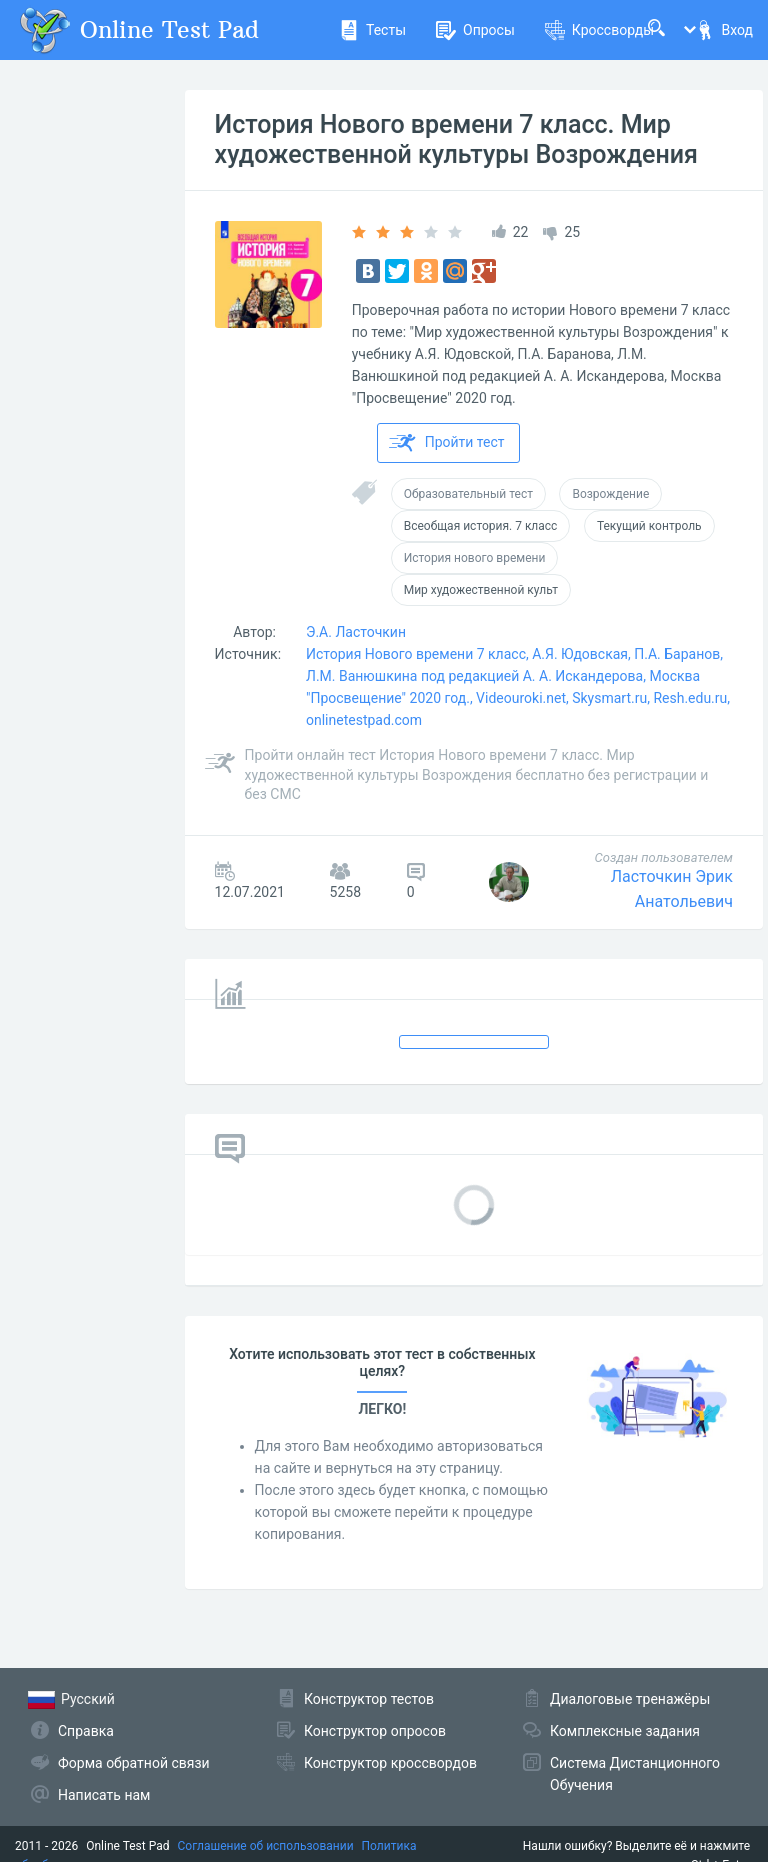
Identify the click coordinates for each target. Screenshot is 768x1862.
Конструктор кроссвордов (390, 1763)
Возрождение (610, 494)
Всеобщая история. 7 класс (481, 526)
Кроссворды (599, 30)
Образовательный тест (468, 494)
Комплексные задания (625, 1731)
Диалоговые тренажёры (630, 1699)
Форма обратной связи (134, 1763)
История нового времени (475, 558)
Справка (86, 1731)
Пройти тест (447, 443)
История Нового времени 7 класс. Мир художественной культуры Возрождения (456, 139)
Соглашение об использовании (266, 1846)
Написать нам (104, 1795)
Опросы (475, 30)
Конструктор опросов (375, 1731)
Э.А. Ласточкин (356, 632)
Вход (724, 30)
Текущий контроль (649, 526)
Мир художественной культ (481, 590)
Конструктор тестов (369, 1699)
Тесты (372, 30)
